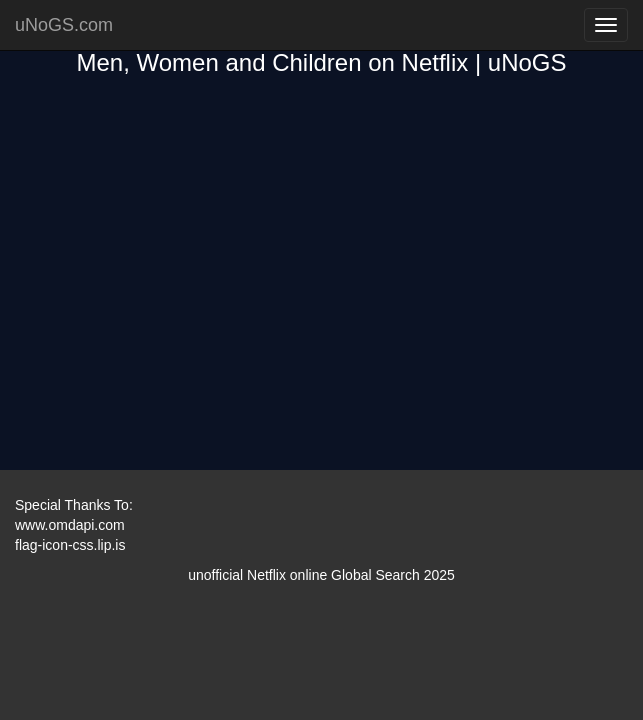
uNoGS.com (64, 25)
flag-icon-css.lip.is (70, 545)
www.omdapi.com (70, 525)
